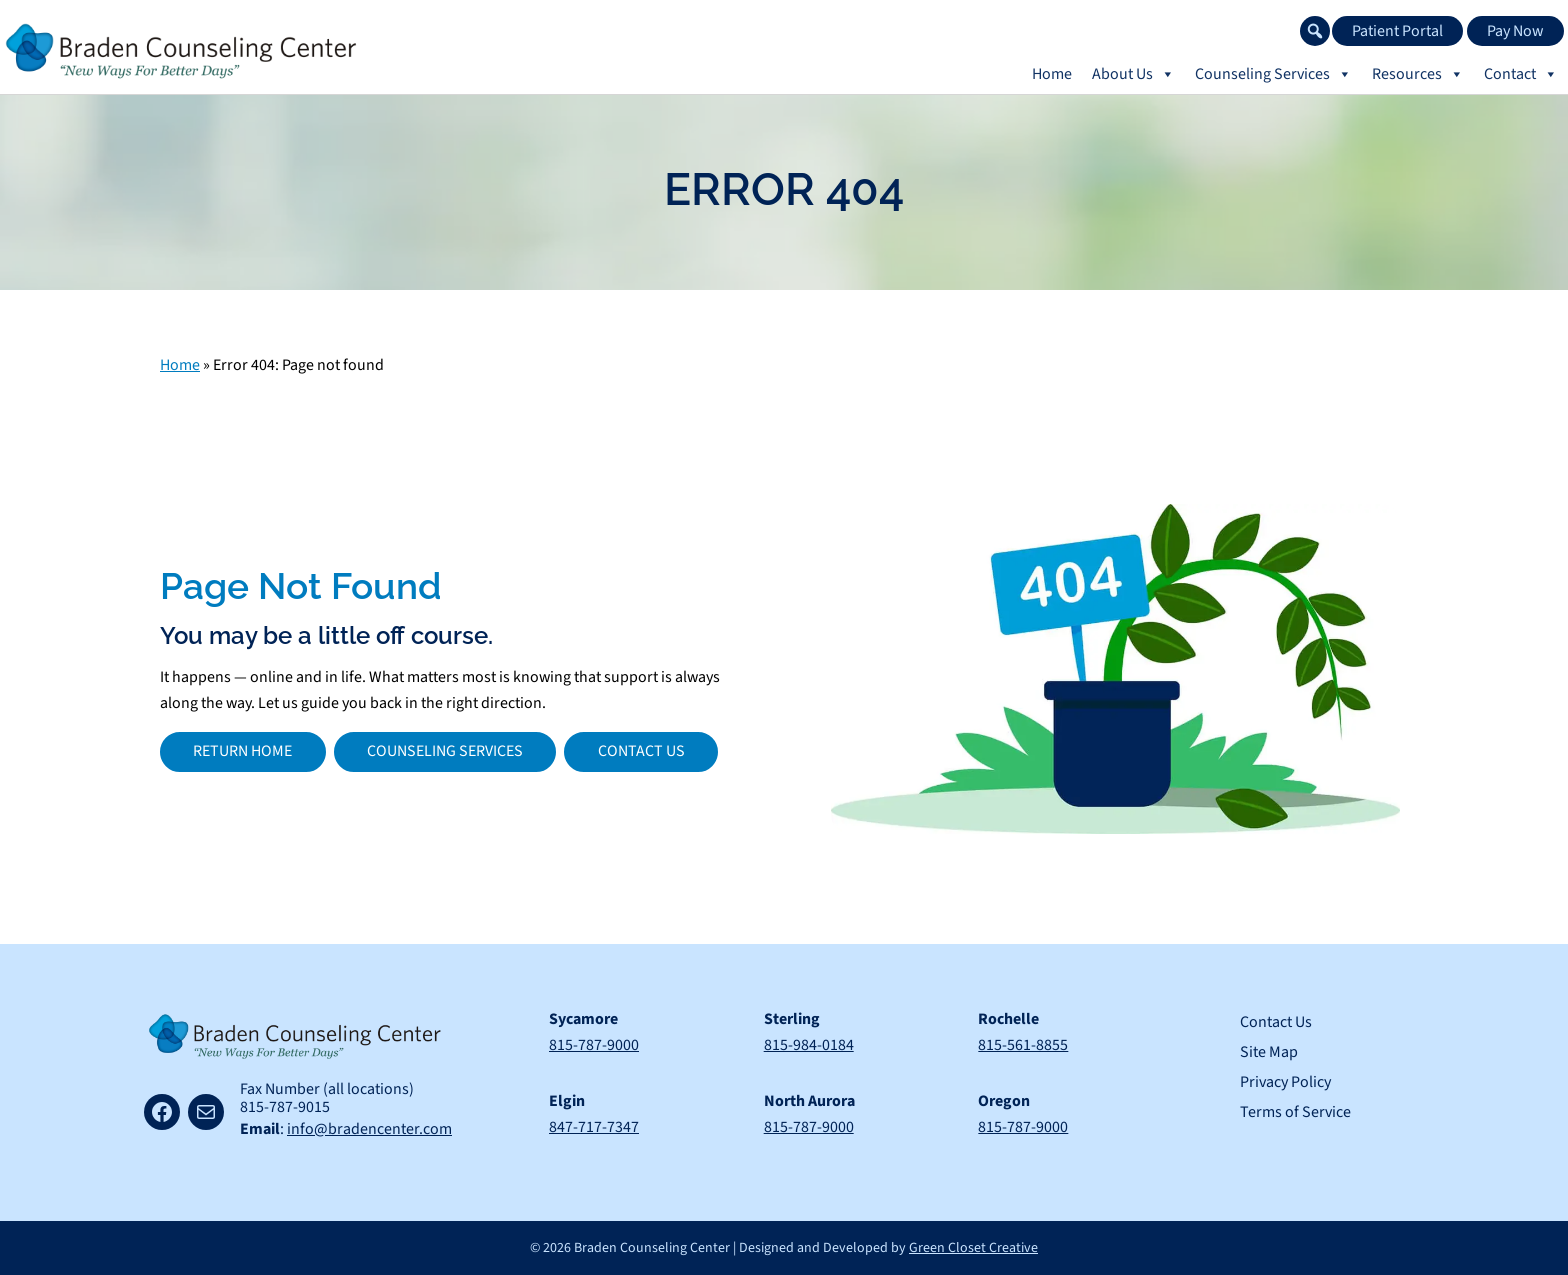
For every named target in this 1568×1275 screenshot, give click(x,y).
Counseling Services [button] (1273, 74)
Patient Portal (1397, 31)
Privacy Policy (1285, 1082)
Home (1052, 74)
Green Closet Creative (973, 1248)
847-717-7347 (594, 1127)
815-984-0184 (809, 1044)
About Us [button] (1133, 74)
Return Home (242, 751)
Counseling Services (445, 751)
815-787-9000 (594, 1044)
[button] (1315, 31)
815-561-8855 (1023, 1044)
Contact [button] (1521, 74)
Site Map (1269, 1052)
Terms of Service (1295, 1112)
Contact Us (641, 751)
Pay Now (1515, 31)
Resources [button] (1418, 74)
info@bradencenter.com (369, 1129)
